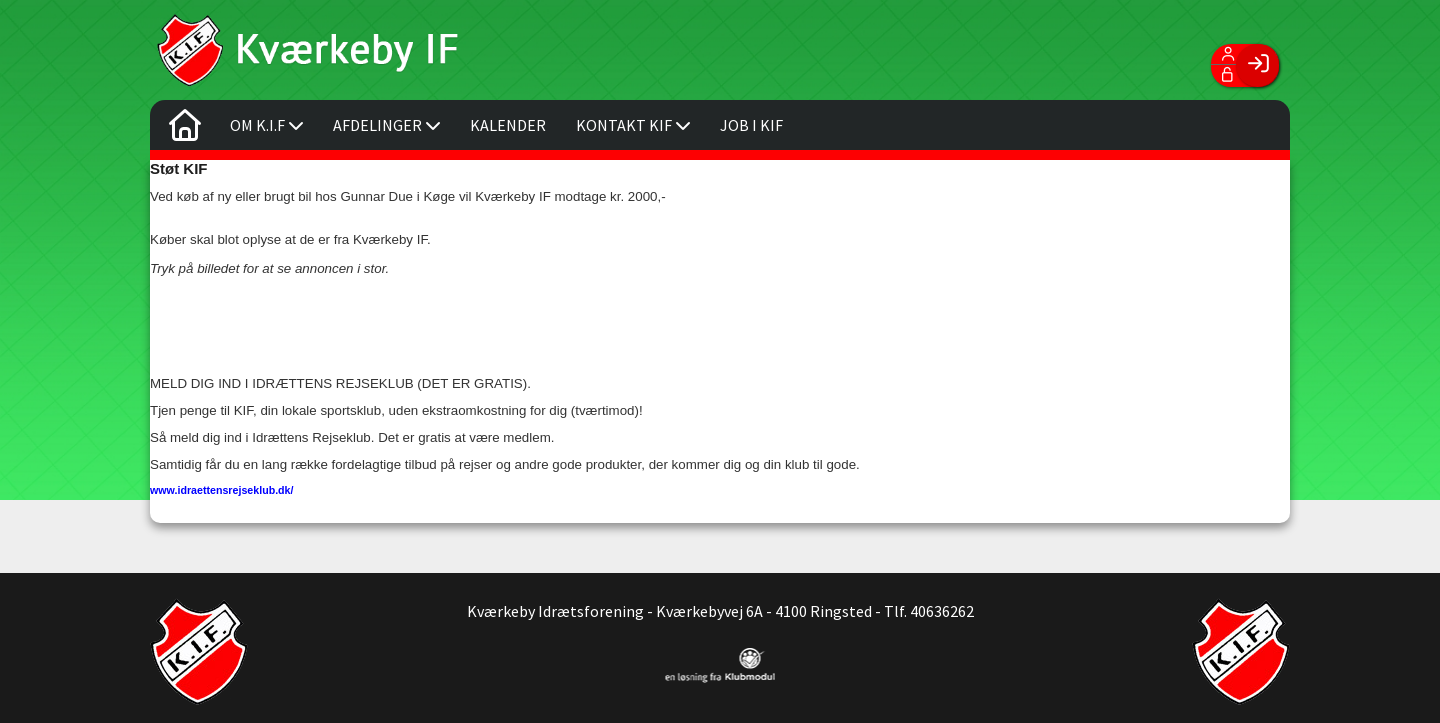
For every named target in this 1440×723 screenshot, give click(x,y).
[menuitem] (185, 130)
